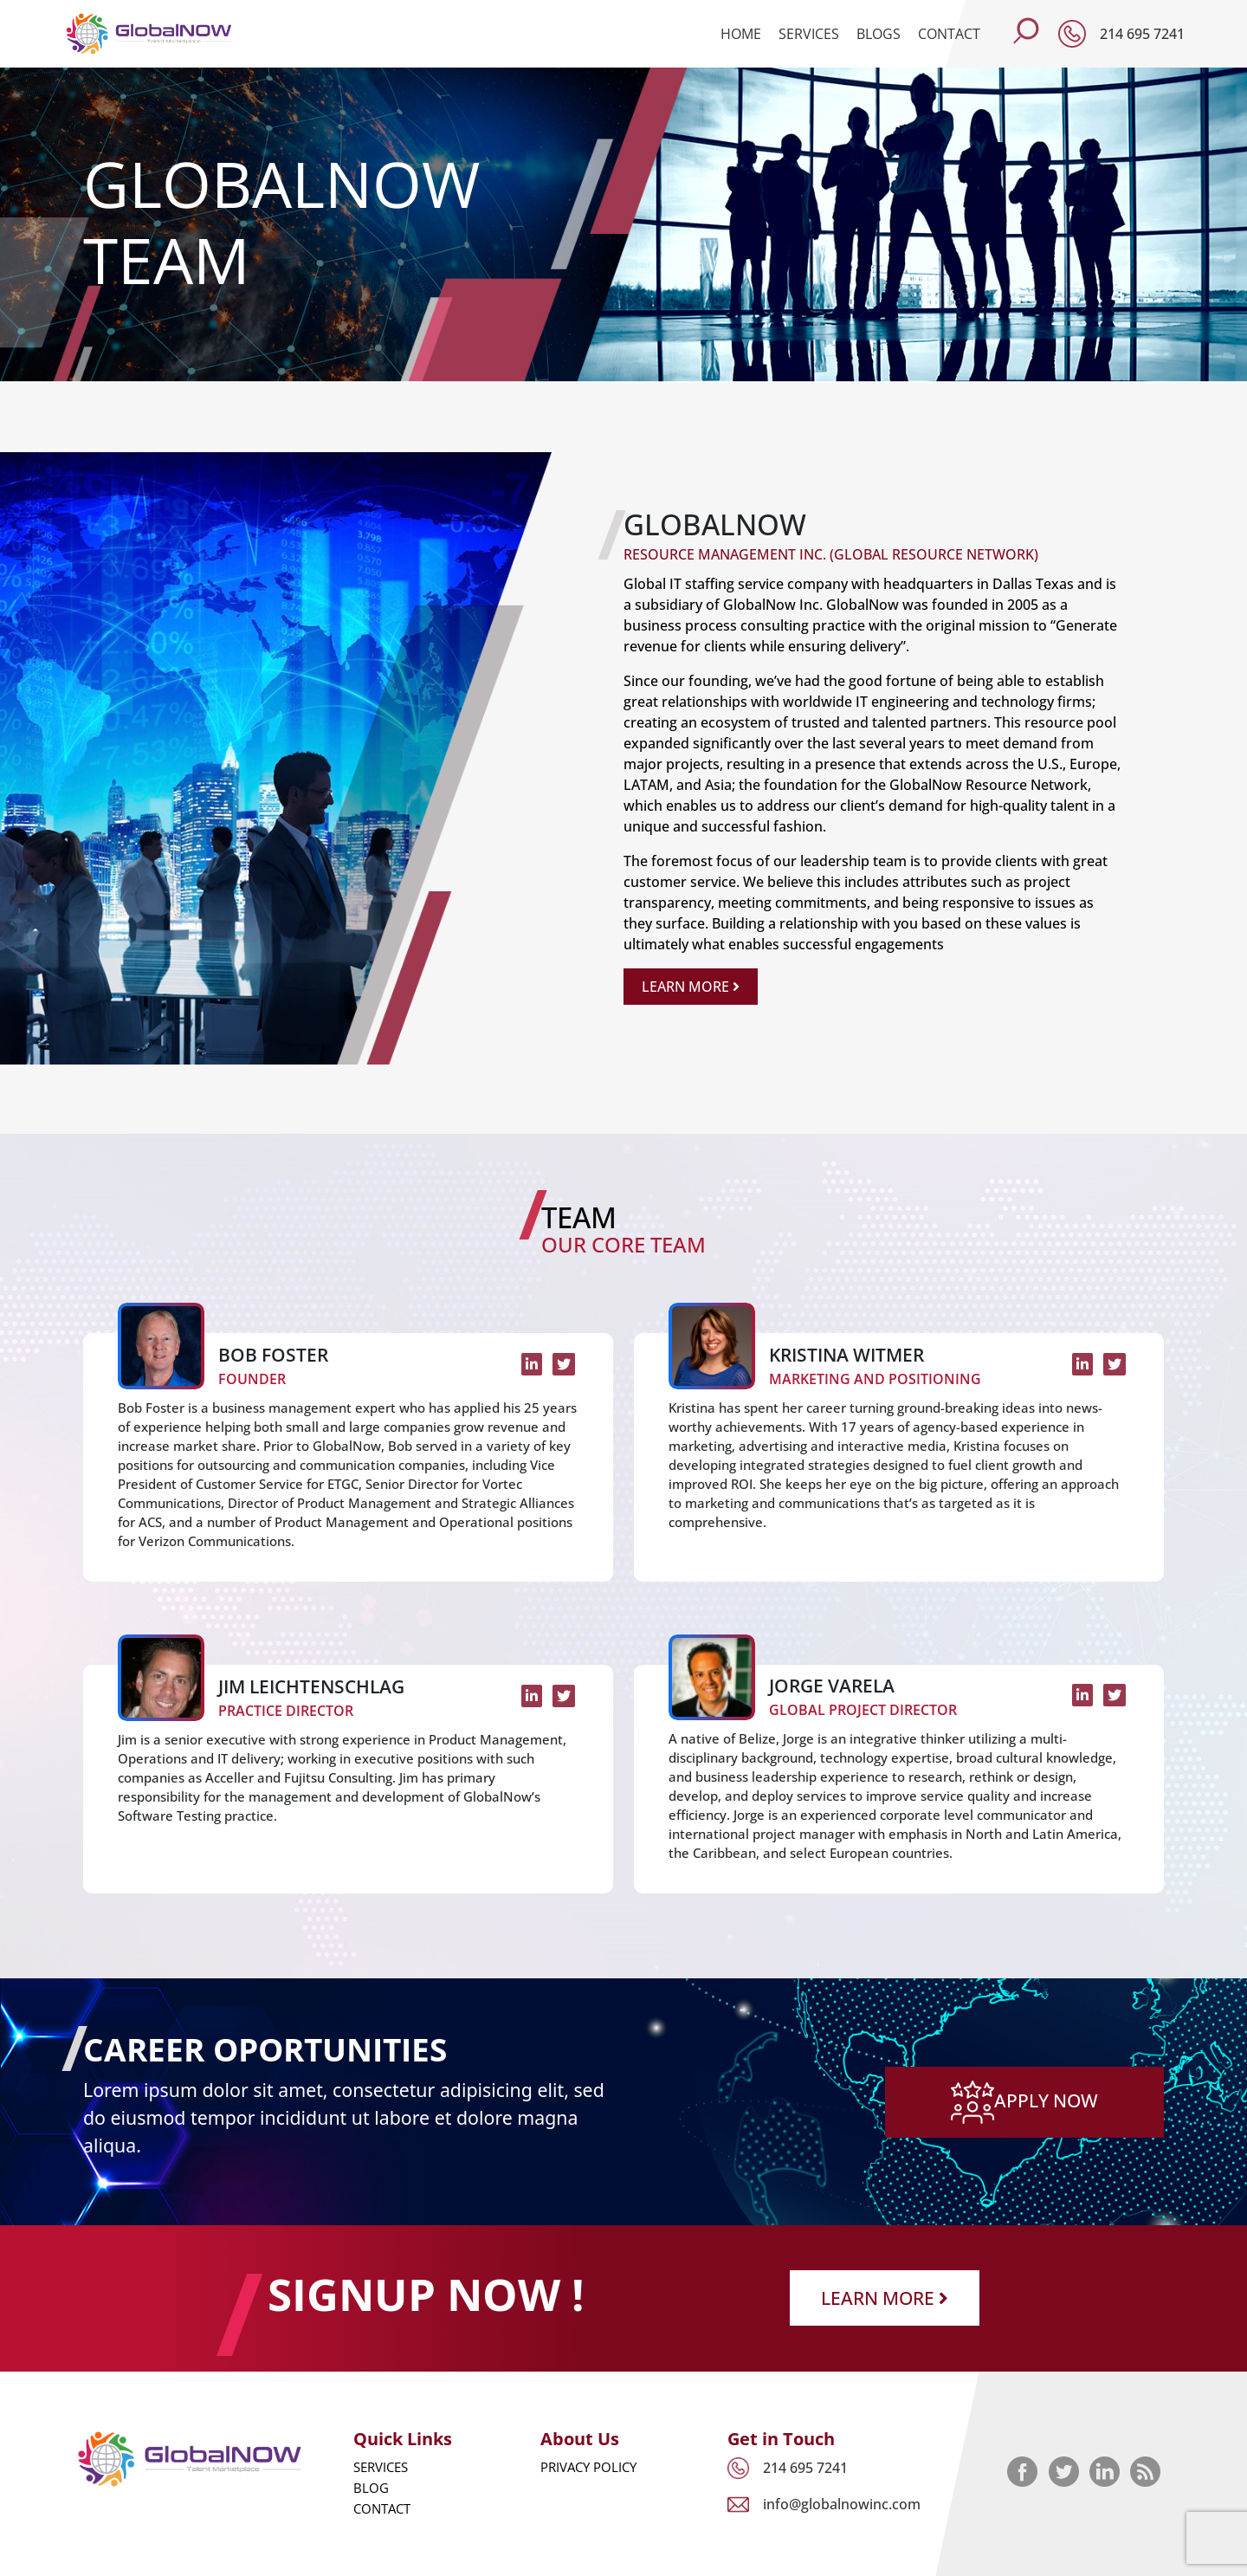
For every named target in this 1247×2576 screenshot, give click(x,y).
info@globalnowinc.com (842, 2504)
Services (809, 33)
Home (740, 33)
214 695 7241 (1142, 33)
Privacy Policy (588, 2467)
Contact (949, 33)
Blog (371, 2487)
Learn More (691, 986)
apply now (1024, 2099)
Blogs (878, 33)
